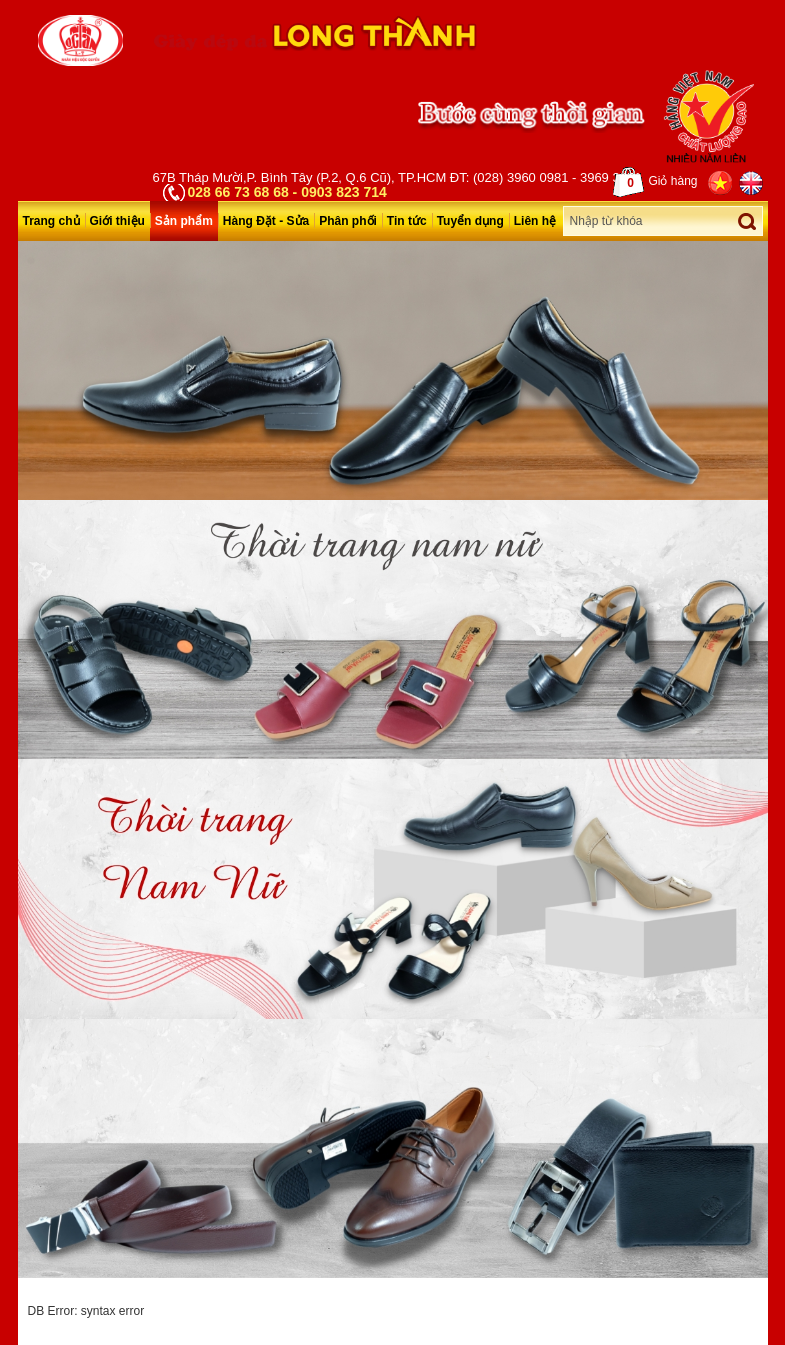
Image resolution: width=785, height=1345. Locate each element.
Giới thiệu (117, 221)
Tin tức (407, 221)
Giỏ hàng (655, 182)
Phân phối (348, 221)
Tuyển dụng (470, 221)
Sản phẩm (184, 221)
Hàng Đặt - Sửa (266, 221)
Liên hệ (535, 221)
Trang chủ (51, 221)
